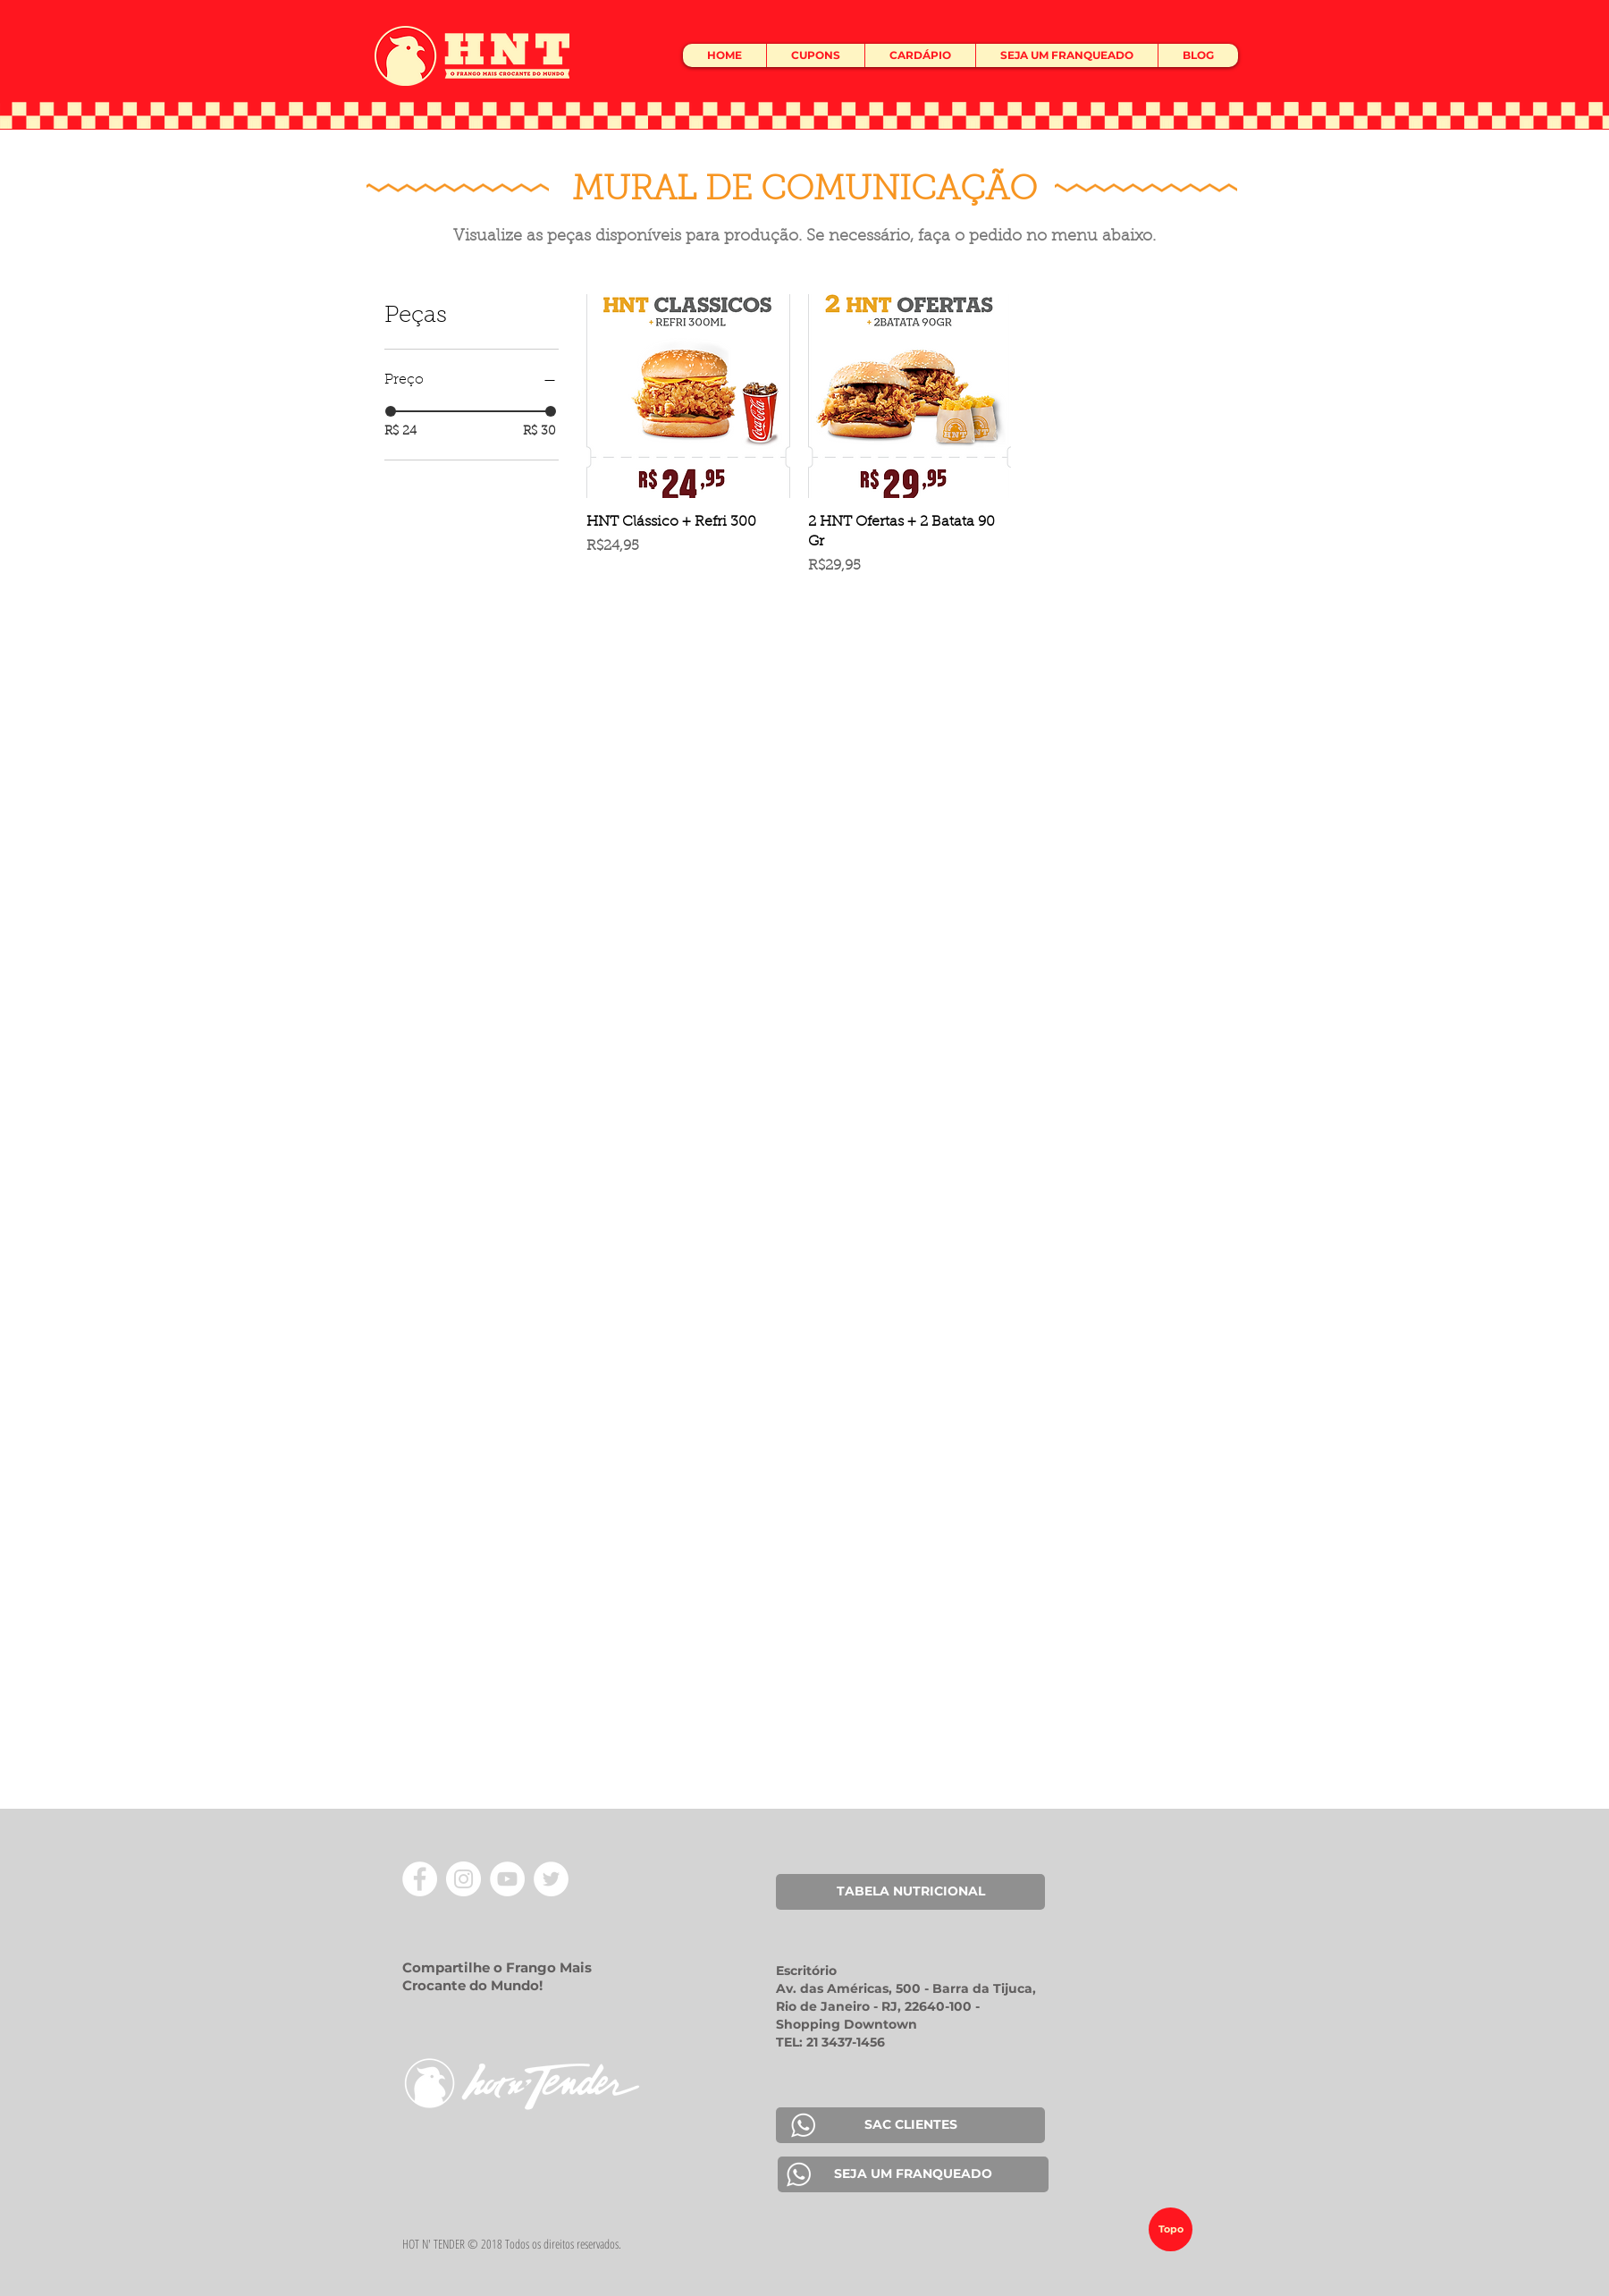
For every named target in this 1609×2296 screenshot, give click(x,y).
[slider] (390, 411)
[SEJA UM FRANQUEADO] (913, 2174)
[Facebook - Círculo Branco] (419, 1878)
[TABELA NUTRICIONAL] (910, 1892)
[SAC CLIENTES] (910, 2125)
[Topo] (1170, 2229)
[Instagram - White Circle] (463, 1878)
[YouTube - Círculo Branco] (507, 1878)
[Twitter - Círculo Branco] (551, 1878)
